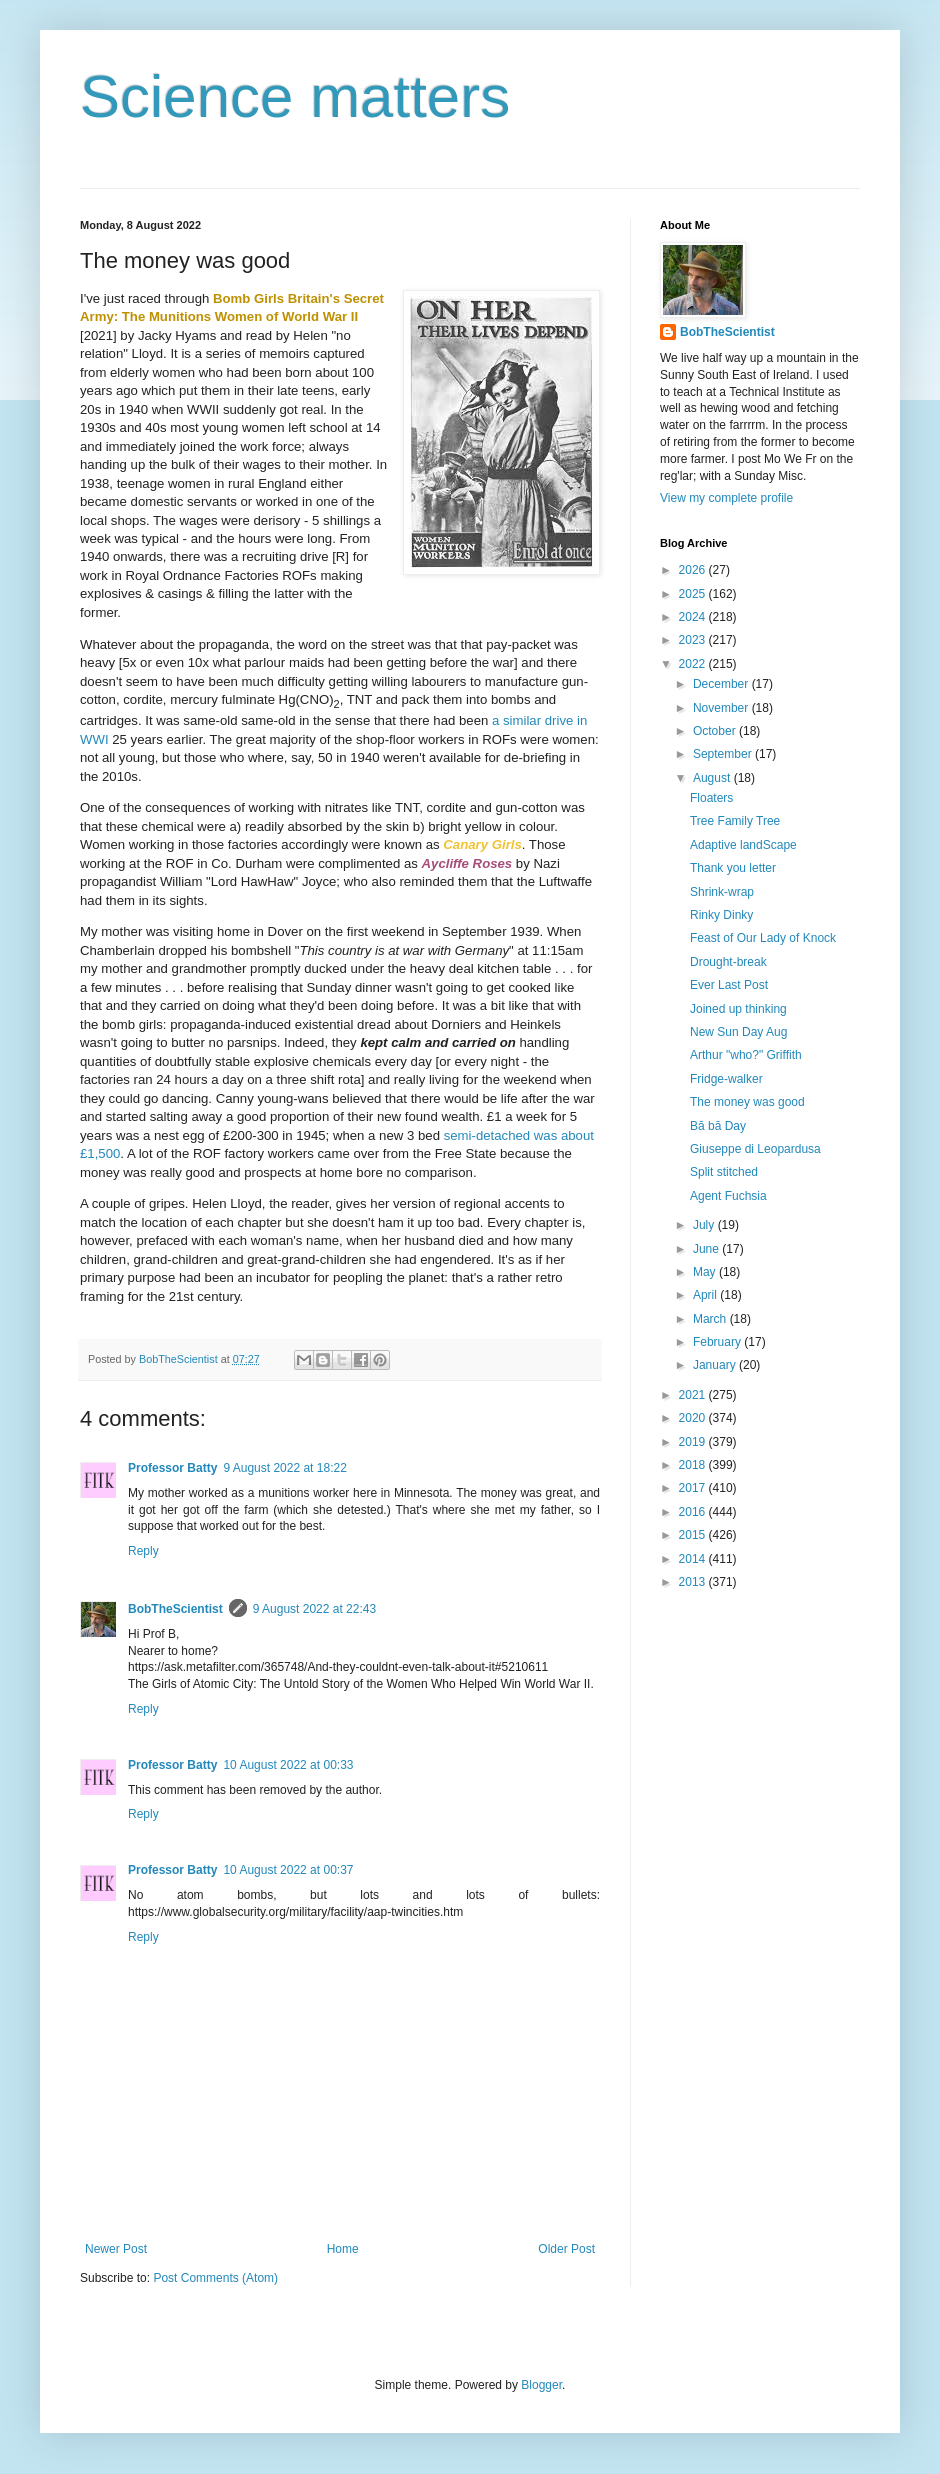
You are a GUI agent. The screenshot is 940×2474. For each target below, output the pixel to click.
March (711, 1319)
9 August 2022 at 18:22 (284, 1468)
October (716, 731)
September (724, 754)
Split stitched (724, 1172)
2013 (694, 1582)
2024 (694, 617)
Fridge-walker (726, 1079)
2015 (694, 1535)
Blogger (541, 2385)
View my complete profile (726, 498)
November (722, 708)
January (716, 1365)
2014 (694, 1559)
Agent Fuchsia (728, 1196)
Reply (143, 1551)
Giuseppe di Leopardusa (755, 1149)
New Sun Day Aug (738, 1032)
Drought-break (728, 962)
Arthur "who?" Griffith (746, 1055)
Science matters (295, 96)
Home (343, 2249)
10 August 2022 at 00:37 (288, 1870)
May (706, 1272)
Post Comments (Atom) (215, 2278)
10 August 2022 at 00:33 (288, 1765)
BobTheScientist (175, 1609)
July (705, 1225)
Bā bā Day (718, 1126)
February (718, 1342)
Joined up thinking (738, 1009)
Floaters (711, 798)
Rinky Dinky (721, 915)
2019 (694, 1442)
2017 (694, 1488)
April (706, 1295)
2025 (694, 594)
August (713, 778)
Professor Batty (172, 1468)
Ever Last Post (729, 985)
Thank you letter (733, 868)
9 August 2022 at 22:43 (314, 1609)
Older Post (566, 2249)
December (722, 684)
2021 (694, 1395)
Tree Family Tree (735, 821)
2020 (694, 1418)
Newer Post (116, 2249)
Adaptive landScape (743, 845)
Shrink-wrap (722, 892)
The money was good (747, 1102)
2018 (694, 1465)
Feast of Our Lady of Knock (763, 938)
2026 (694, 570)
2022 (694, 664)
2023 (694, 640)
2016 (694, 1512)
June (707, 1249)
